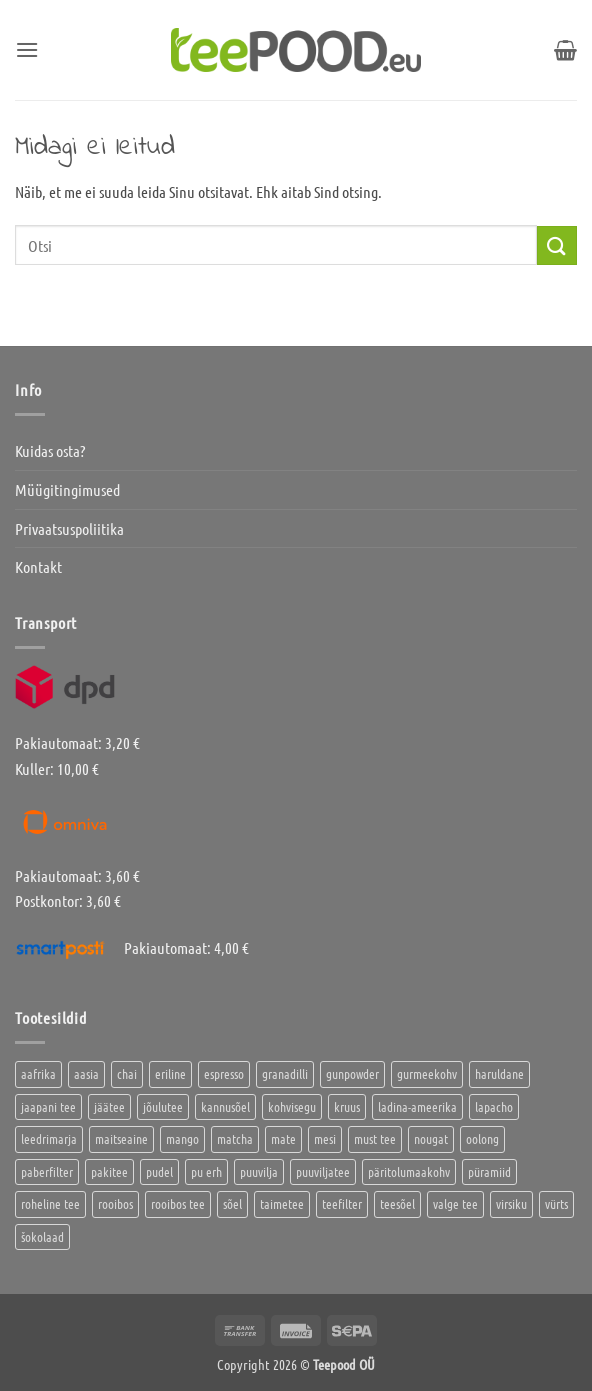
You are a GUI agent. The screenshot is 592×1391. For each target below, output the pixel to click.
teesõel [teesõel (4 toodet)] (397, 1203)
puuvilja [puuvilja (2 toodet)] (259, 1171)
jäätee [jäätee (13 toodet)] (109, 1106)
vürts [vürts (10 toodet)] (556, 1203)
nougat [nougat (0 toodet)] (431, 1138)
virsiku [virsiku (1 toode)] (511, 1203)
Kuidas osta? (50, 450)
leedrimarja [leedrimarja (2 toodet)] (49, 1138)
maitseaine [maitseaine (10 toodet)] (121, 1138)
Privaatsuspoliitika (69, 528)
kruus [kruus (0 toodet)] (347, 1106)
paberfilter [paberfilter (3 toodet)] (47, 1171)
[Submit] (557, 245)
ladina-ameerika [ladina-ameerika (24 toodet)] (417, 1106)
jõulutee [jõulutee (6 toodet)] (163, 1106)
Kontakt (38, 566)
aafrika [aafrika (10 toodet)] (38, 1073)
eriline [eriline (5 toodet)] (170, 1073)
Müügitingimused (67, 489)
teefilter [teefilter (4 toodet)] (342, 1203)
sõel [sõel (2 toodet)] (232, 1203)
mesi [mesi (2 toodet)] (325, 1138)
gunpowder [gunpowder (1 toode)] (352, 1073)
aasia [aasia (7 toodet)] (86, 1073)
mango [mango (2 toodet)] (182, 1138)
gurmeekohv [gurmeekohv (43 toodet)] (427, 1073)
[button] (27, 49)
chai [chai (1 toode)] (127, 1073)
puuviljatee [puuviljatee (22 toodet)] (323, 1171)
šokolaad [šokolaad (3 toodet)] (42, 1236)
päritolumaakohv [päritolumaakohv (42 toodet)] (409, 1171)
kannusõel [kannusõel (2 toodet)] (225, 1106)
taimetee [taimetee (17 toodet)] (282, 1203)
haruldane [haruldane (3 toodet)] (499, 1073)
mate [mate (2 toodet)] (283, 1138)
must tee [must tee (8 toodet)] (375, 1138)
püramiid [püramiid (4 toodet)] (489, 1171)
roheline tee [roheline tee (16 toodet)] (50, 1203)
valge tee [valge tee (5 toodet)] (455, 1203)
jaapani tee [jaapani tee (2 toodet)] (48, 1106)
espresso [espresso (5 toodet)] (224, 1073)
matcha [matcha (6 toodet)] (235, 1138)
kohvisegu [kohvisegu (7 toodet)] (292, 1106)
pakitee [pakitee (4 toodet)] (109, 1171)
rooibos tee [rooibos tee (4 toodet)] (178, 1203)
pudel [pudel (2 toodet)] (159, 1171)
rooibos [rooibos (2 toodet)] (115, 1203)
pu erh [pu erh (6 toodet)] (206, 1171)
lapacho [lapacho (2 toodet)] (494, 1106)
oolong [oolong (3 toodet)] (482, 1138)
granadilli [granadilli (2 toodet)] (285, 1073)
